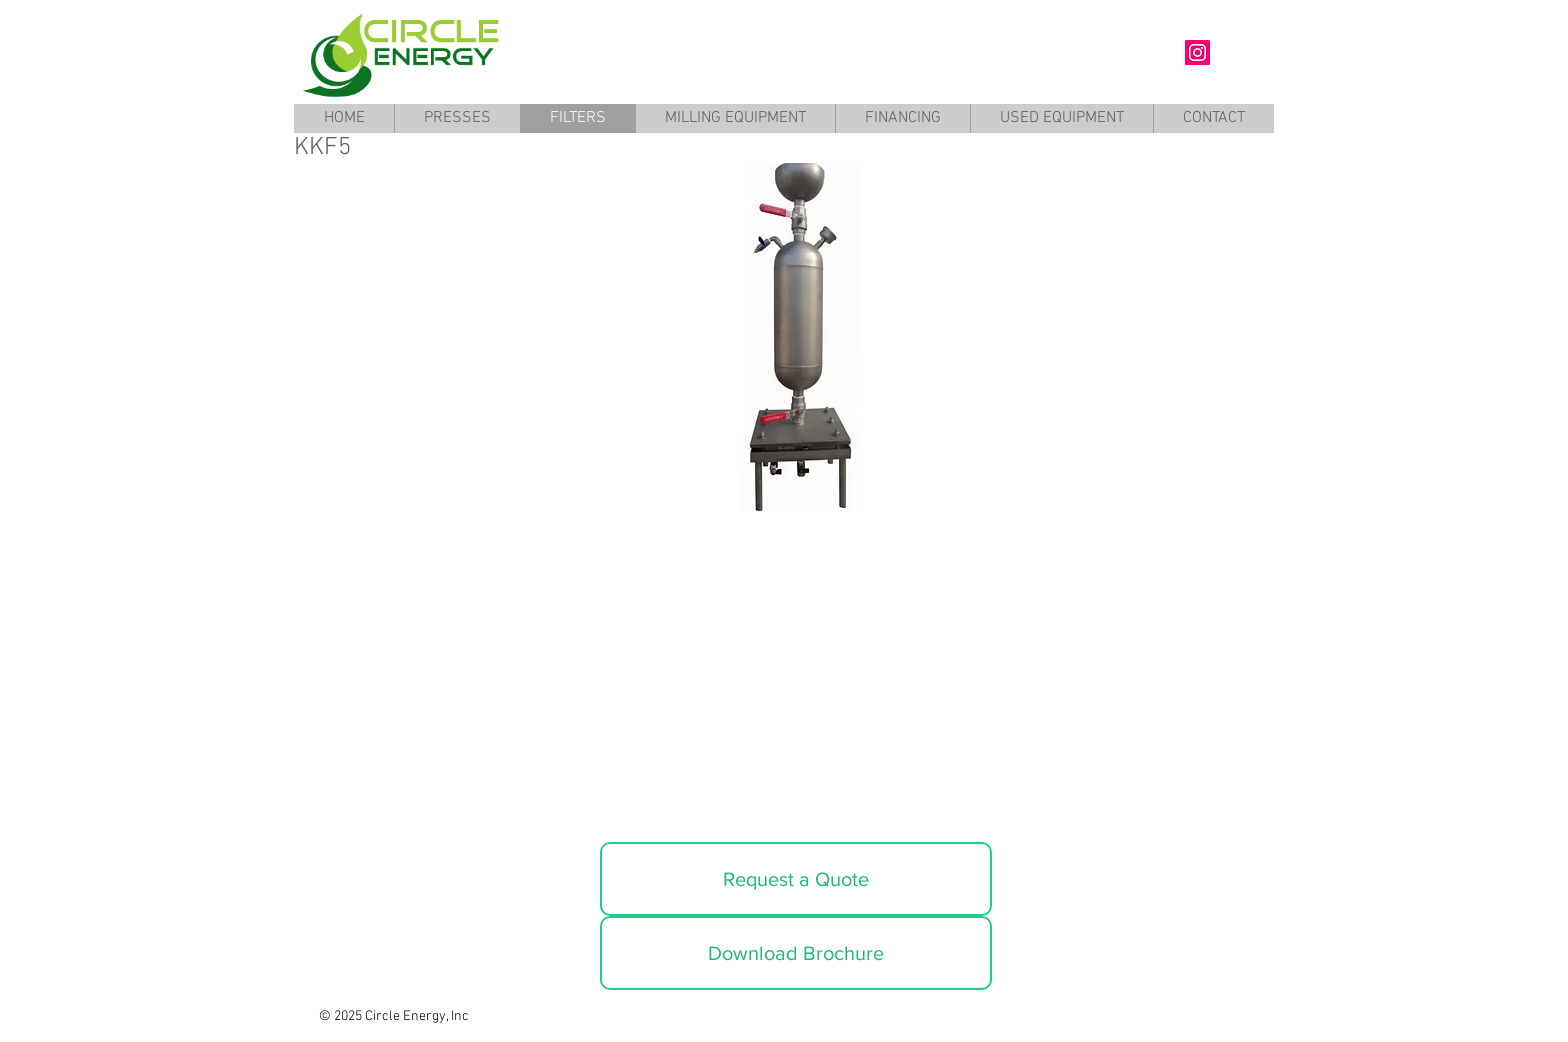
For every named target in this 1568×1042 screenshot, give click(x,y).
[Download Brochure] (796, 953)
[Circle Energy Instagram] (1197, 52)
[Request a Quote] (796, 879)
